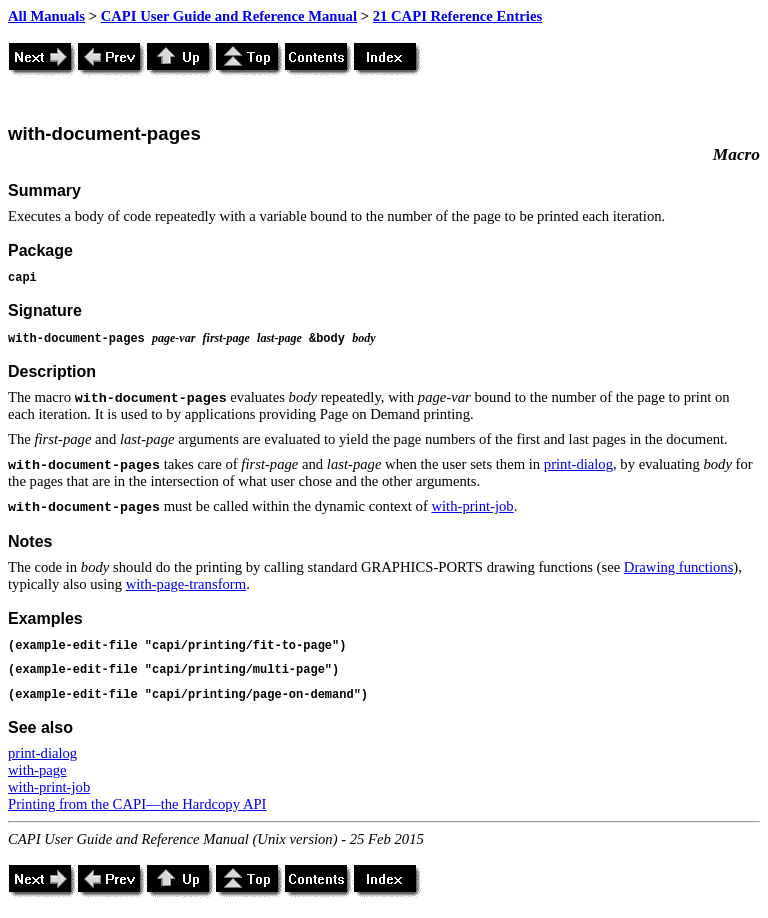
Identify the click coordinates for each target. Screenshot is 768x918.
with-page (37, 770)
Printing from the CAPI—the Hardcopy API (137, 804)
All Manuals (46, 16)
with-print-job (472, 506)
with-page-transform (186, 584)
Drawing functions (679, 567)
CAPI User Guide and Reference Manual (229, 16)
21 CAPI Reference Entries (457, 16)
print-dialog (578, 464)
